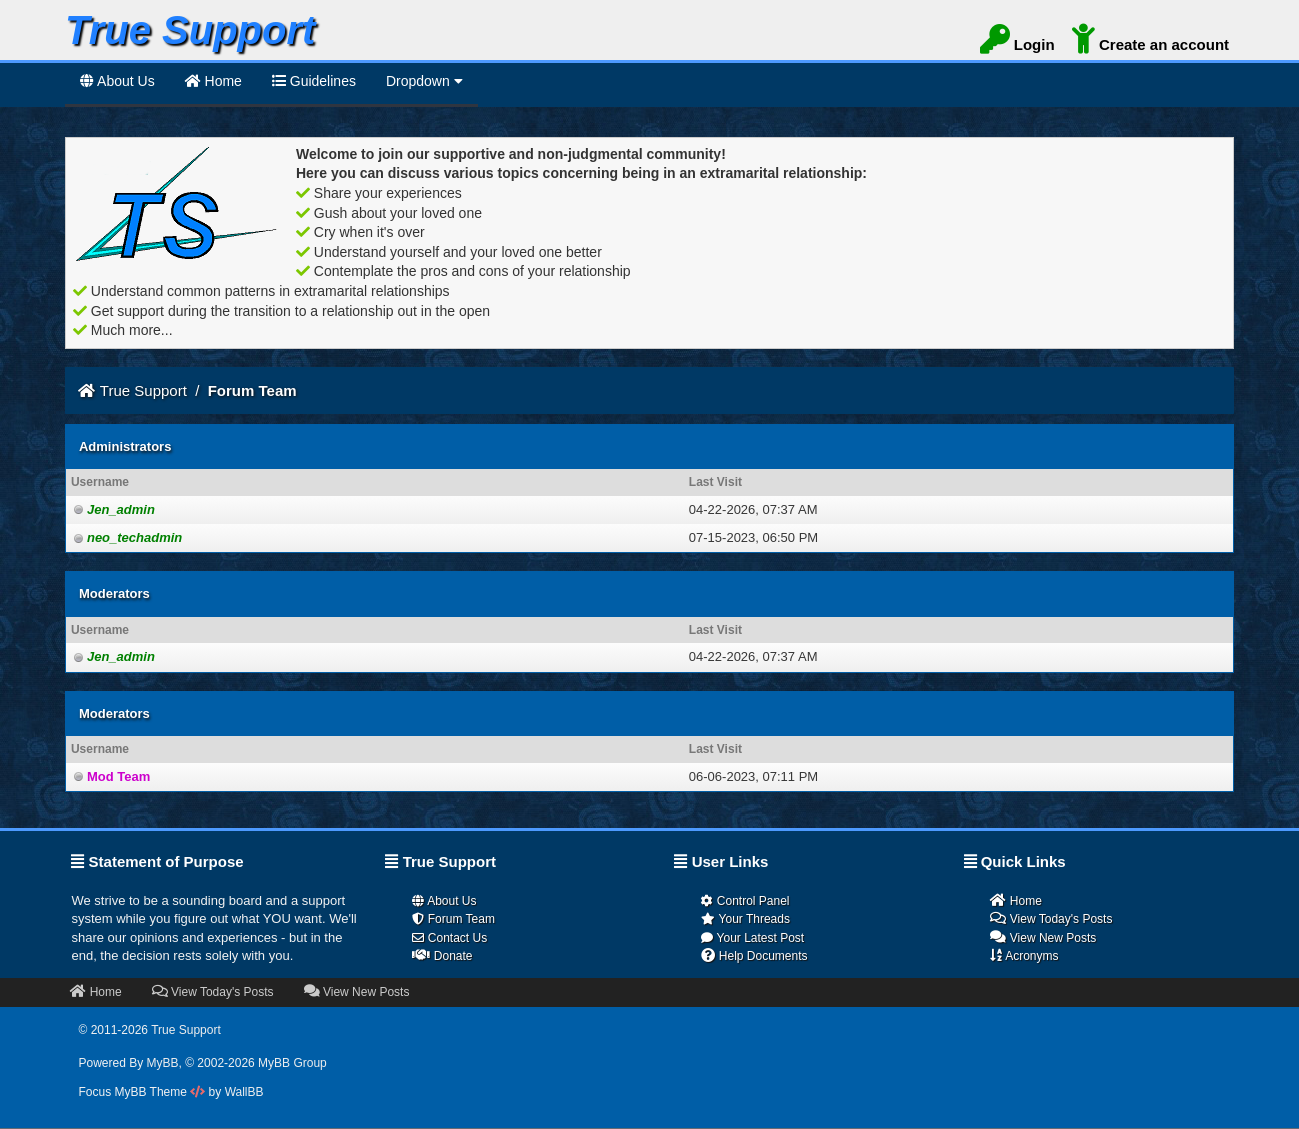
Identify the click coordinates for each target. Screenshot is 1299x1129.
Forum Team (453, 919)
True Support (143, 390)
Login (1017, 42)
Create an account (1150, 42)
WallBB (244, 1092)
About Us (117, 81)
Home (1015, 900)
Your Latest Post (752, 938)
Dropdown (424, 81)
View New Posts (1043, 937)
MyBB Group (292, 1063)
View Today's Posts (1051, 918)
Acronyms (1024, 955)
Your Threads (745, 919)
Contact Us (449, 938)
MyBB (163, 1063)
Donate (442, 955)
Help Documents (754, 955)
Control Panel (745, 901)
